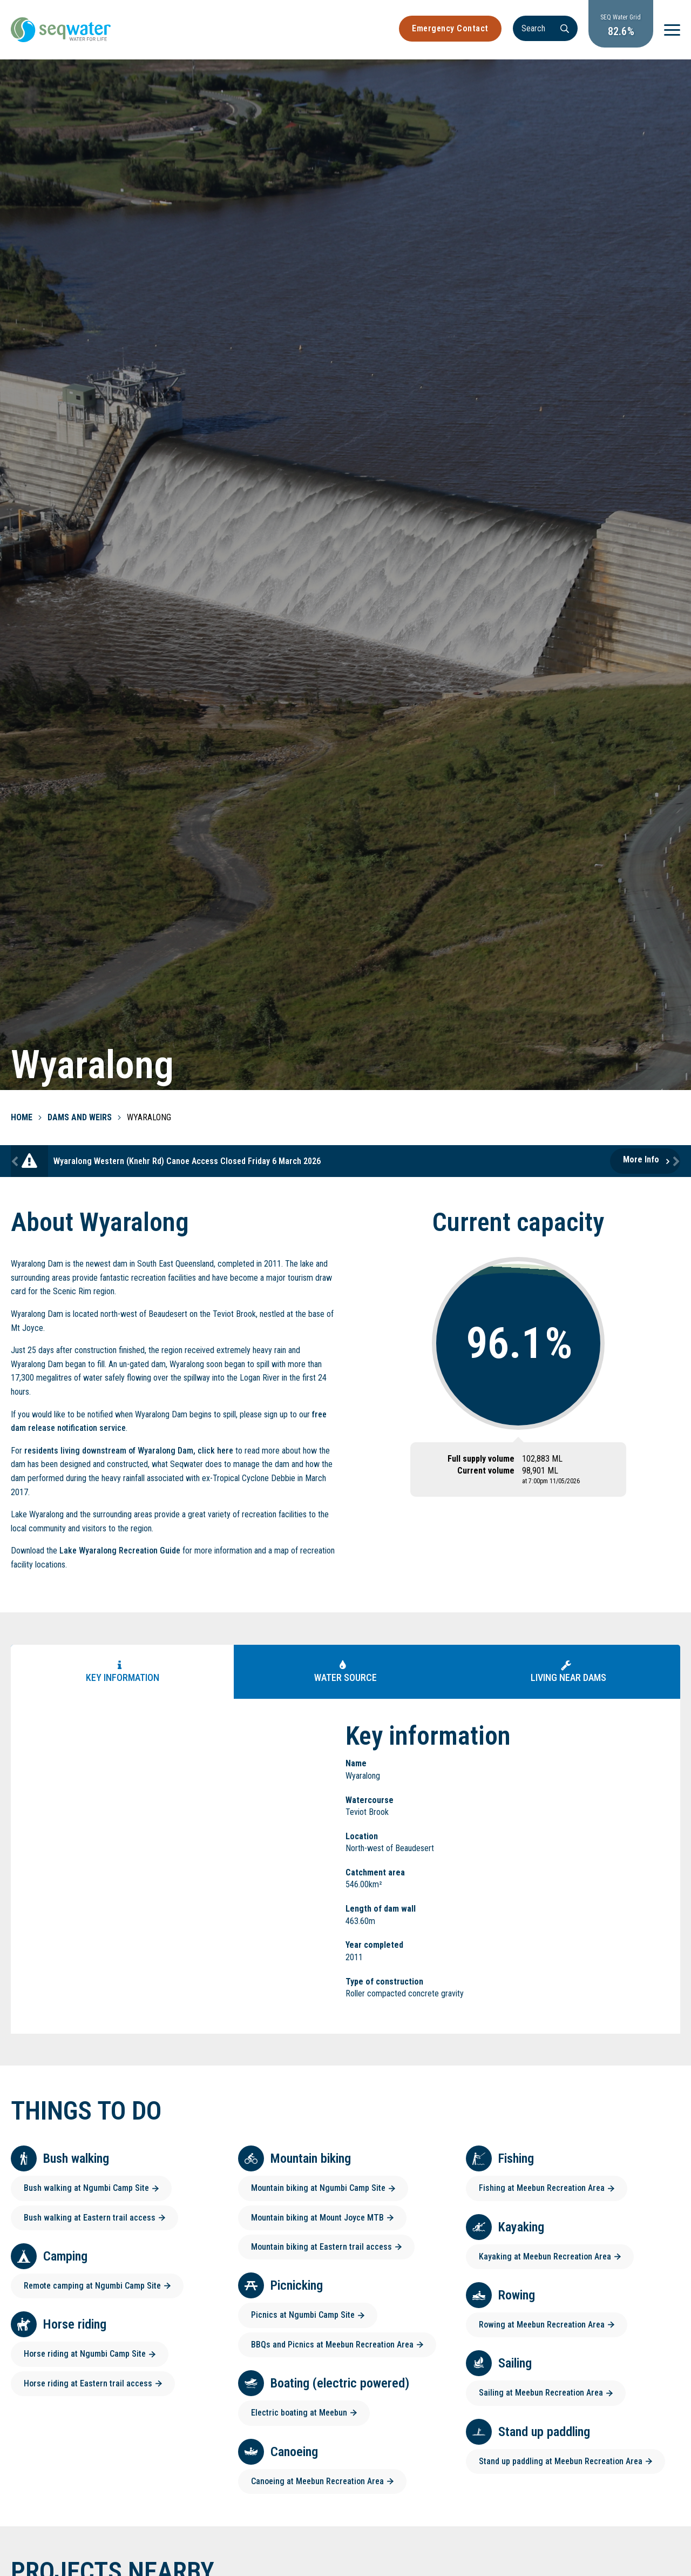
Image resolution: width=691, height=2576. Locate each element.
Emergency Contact (450, 28)
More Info (641, 1159)
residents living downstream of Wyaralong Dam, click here (128, 1450)
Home (21, 1117)
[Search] (545, 28)
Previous (16, 1161)
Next (675, 1161)
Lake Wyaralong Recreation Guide (119, 1550)
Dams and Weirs (80, 1117)
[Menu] (672, 29)
